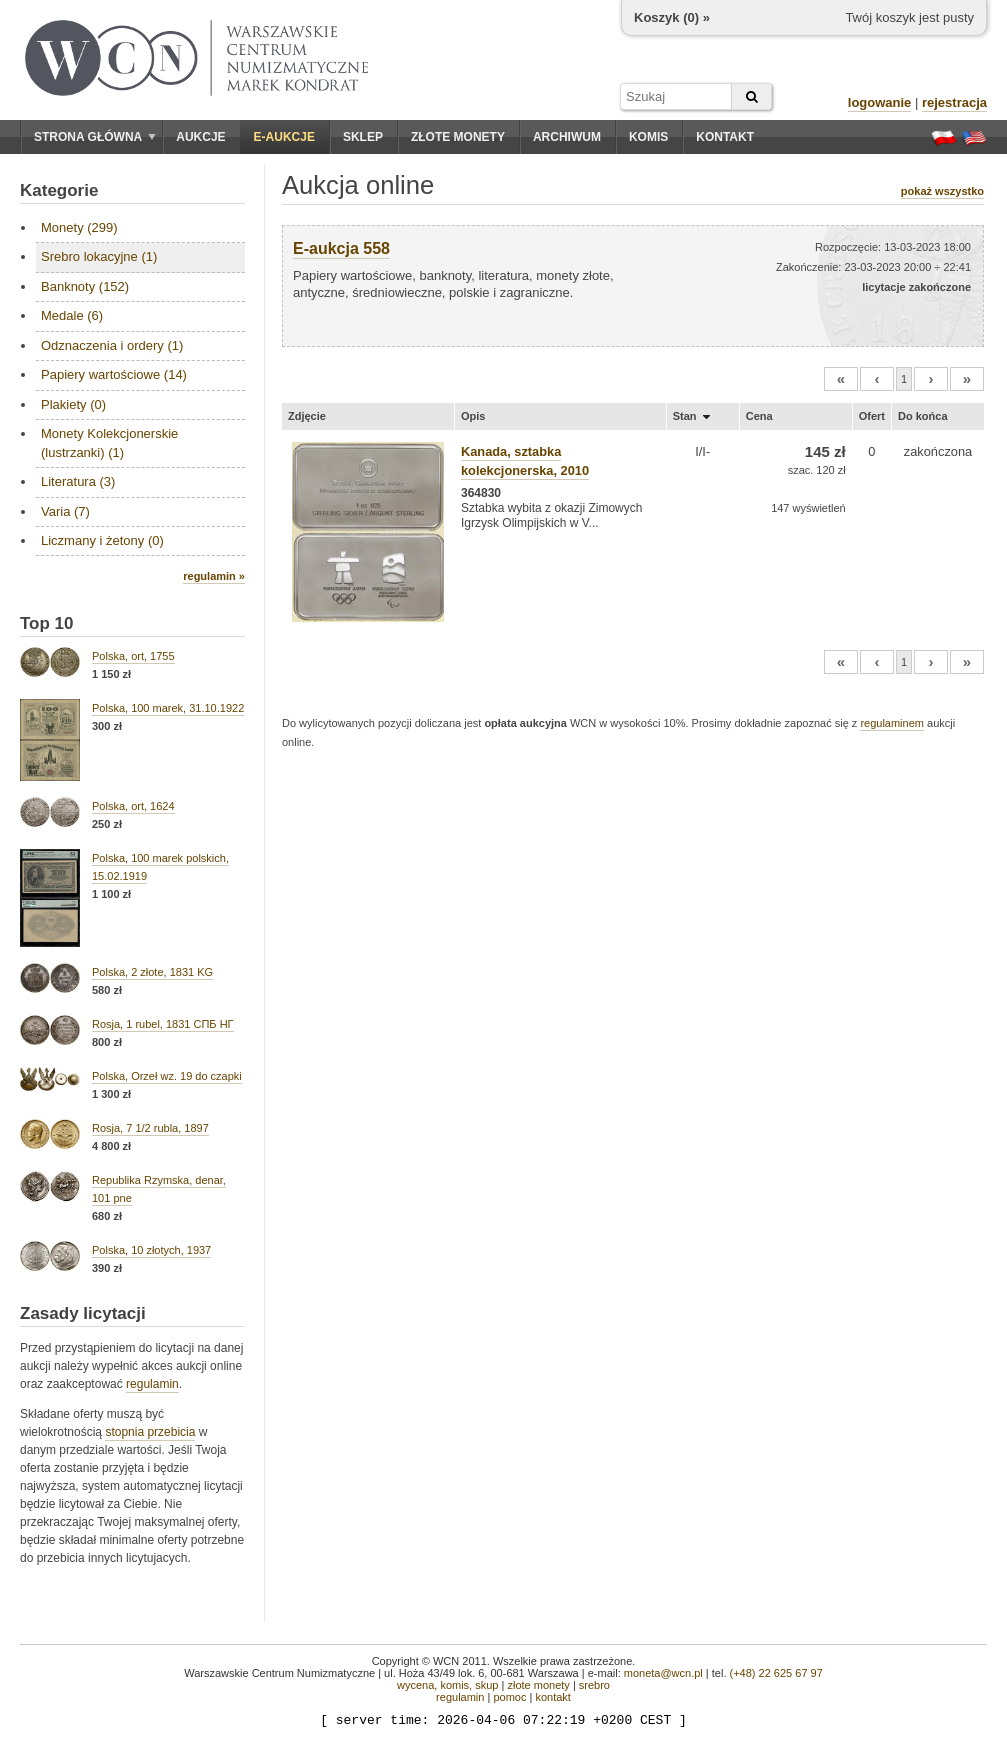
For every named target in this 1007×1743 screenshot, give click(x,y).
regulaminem (892, 723)
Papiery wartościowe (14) (114, 374)
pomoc (509, 1697)
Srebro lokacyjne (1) (99, 256)
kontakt (552, 1697)
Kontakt (725, 137)
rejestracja (954, 102)
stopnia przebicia (150, 1432)
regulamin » (214, 576)
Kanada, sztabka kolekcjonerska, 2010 (525, 461)
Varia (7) (65, 511)
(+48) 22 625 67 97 (776, 1673)
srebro (594, 1685)
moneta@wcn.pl (663, 1673)
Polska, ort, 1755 (133, 656)
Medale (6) (72, 315)
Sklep (363, 137)
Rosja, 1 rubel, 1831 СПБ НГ (163, 1024)
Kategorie (59, 190)
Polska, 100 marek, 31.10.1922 (168, 708)
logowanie (880, 102)
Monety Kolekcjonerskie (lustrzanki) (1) (109, 442)
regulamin (152, 1384)
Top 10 (47, 623)
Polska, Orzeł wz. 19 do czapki (167, 1076)
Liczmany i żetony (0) (102, 540)
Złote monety (458, 137)
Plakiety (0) (73, 404)
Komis (648, 137)
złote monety (538, 1685)
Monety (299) (79, 227)
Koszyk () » (672, 17)
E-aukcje (284, 137)
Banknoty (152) (85, 286)
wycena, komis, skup (447, 1685)
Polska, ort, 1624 (133, 806)
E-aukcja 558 (341, 248)
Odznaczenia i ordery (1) (112, 345)
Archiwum (567, 137)
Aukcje (200, 137)
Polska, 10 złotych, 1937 (151, 1250)
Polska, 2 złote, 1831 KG (152, 972)
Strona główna (95, 137)
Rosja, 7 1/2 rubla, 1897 (150, 1128)
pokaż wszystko (942, 191)
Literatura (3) (78, 481)
